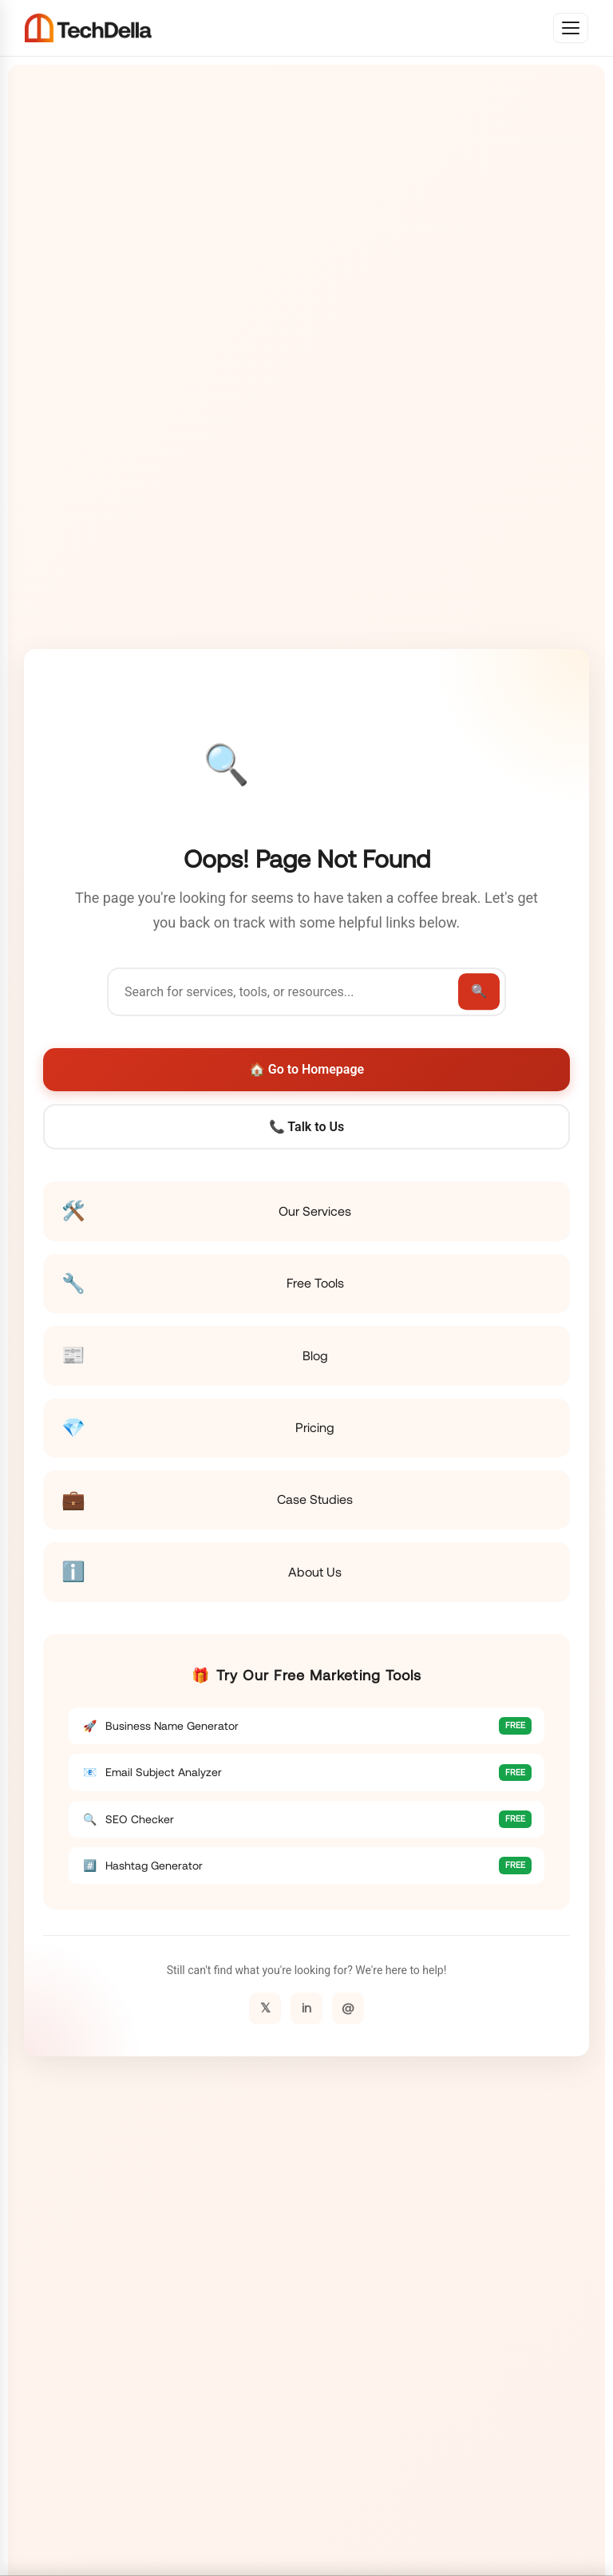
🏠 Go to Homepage (306, 1069)
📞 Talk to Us (306, 1126)
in (306, 2007)
